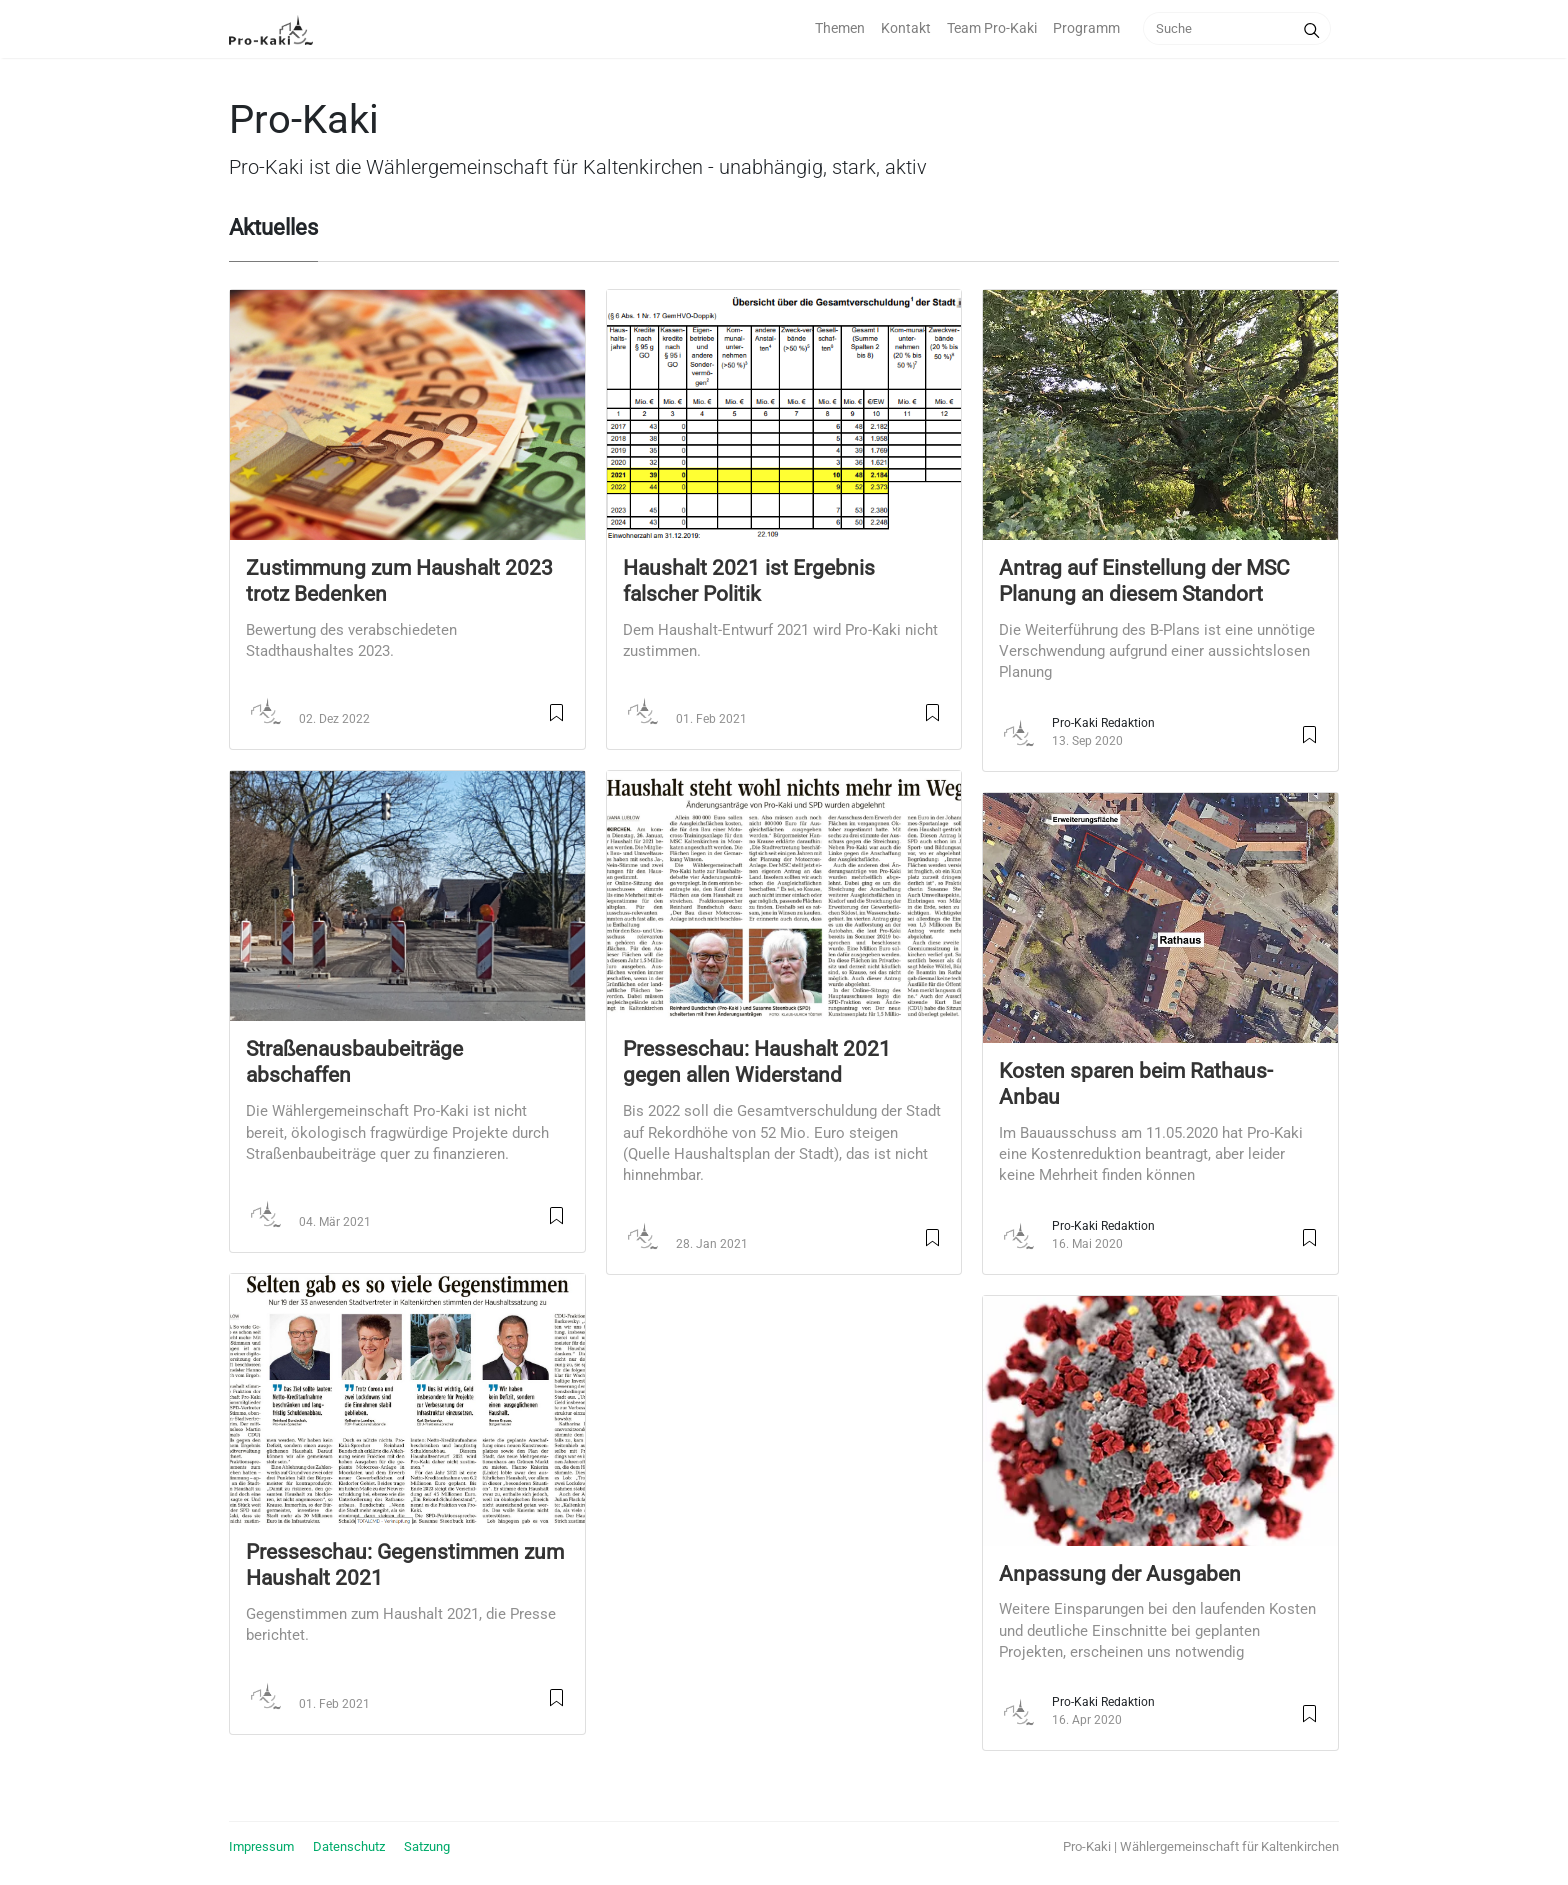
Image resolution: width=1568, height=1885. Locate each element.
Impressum (261, 1846)
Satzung (427, 1846)
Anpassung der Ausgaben (1120, 1574)
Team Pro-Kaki (992, 28)
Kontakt (906, 28)
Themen (840, 28)
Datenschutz (349, 1846)
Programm (1086, 28)
